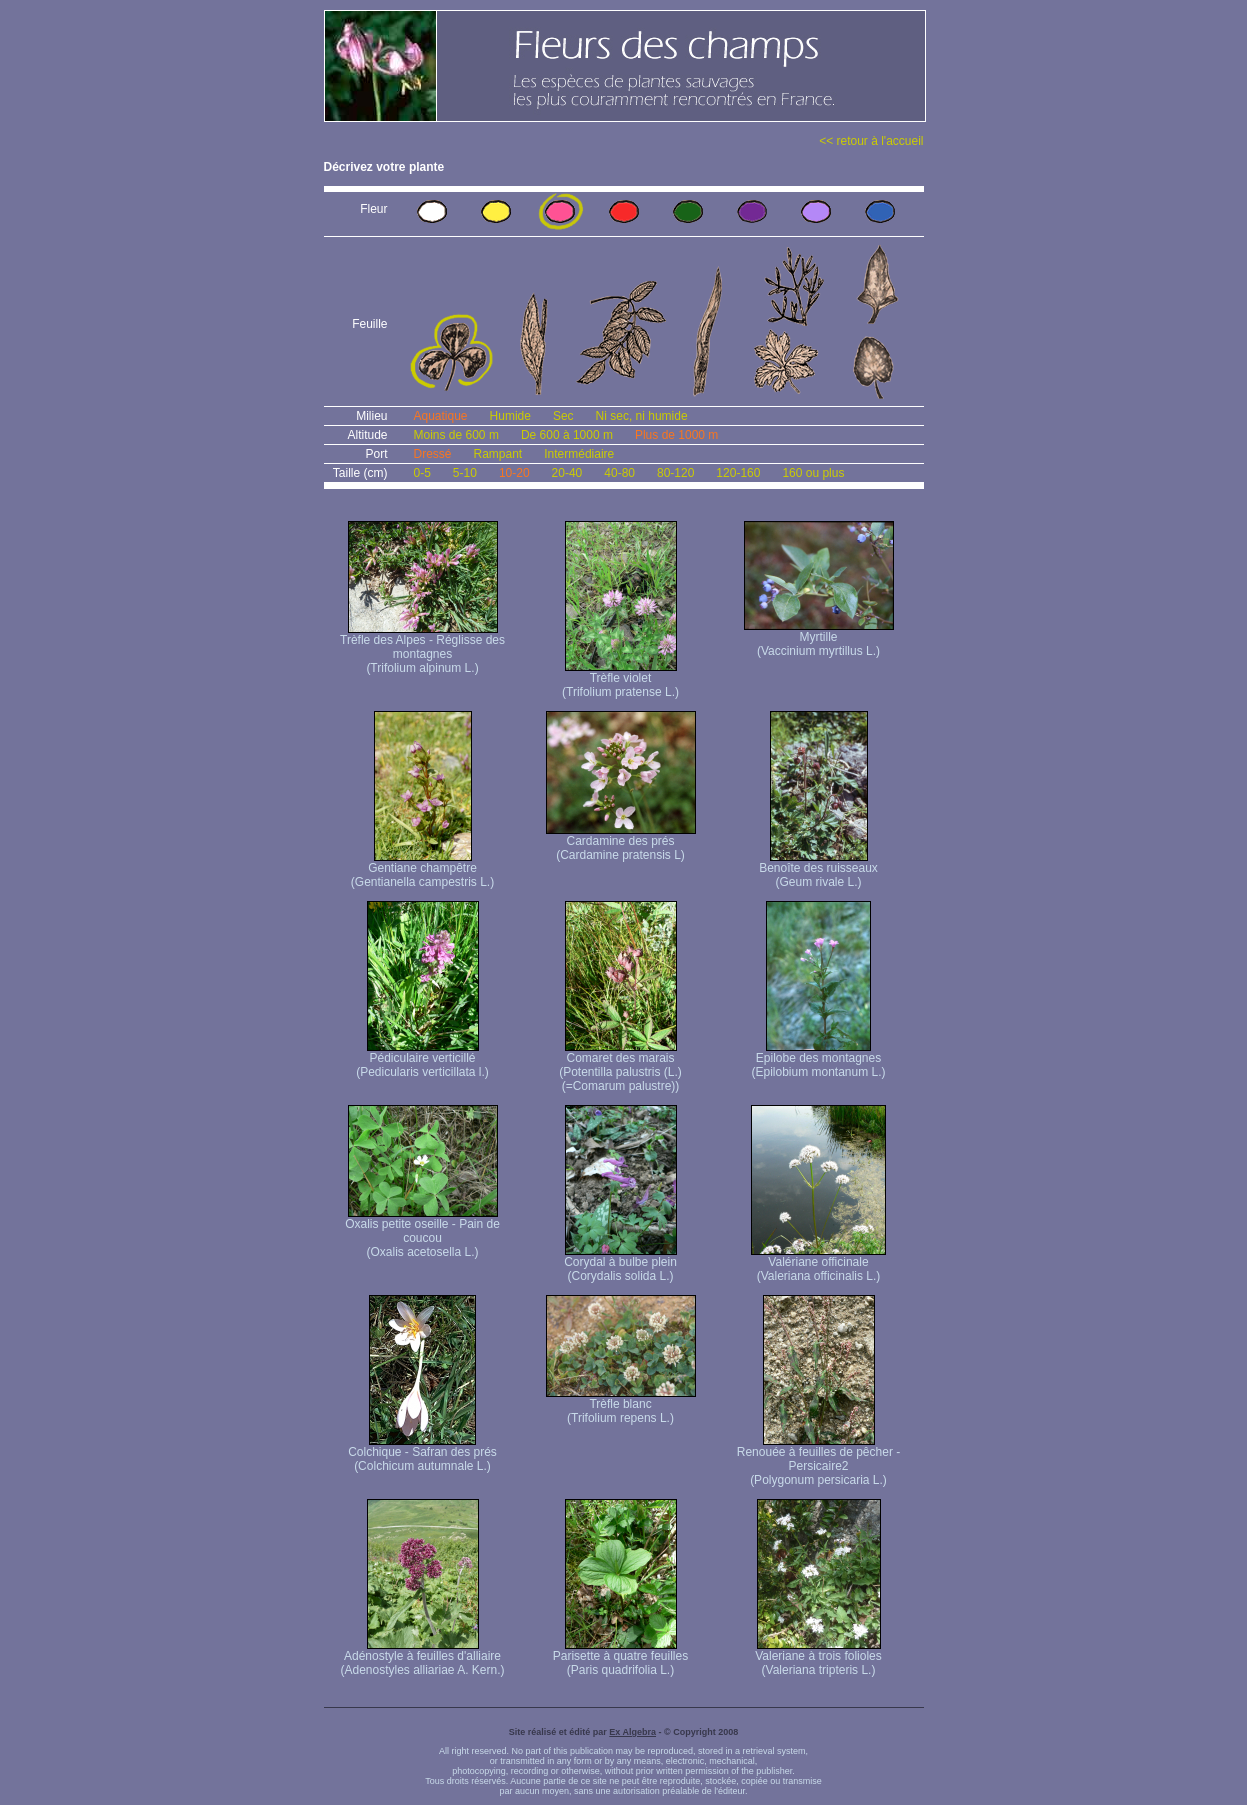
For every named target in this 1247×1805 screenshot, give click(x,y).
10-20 (514, 473)
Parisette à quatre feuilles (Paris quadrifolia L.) (620, 1657)
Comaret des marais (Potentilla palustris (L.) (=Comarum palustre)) (620, 1066)
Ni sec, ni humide (642, 416)
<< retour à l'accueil (871, 141)
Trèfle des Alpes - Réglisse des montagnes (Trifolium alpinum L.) (422, 648)
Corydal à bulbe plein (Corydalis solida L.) (620, 1263)
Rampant (498, 454)
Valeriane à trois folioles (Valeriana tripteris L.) (818, 1657)
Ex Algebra (632, 1732)
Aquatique (441, 416)
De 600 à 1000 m (567, 435)
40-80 (619, 473)
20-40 (567, 473)
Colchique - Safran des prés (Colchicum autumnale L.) (422, 1453)
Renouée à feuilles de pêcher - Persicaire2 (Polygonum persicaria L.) (818, 1460)
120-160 (738, 473)
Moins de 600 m (456, 435)
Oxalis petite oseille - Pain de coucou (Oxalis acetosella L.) (422, 1232)
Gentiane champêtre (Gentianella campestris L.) (422, 869)
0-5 (422, 473)
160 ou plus (813, 473)
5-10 (465, 473)
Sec (563, 416)
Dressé (433, 454)
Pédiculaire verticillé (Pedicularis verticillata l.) (422, 1059)
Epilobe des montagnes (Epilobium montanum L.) (818, 1059)
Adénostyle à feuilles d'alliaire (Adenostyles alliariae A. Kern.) (422, 1657)
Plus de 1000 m (676, 435)
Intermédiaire (579, 454)
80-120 (675, 473)
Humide (510, 416)
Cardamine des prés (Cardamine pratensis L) (621, 842)
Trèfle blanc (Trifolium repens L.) (621, 1405)
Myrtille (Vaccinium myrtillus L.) (819, 638)
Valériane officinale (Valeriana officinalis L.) (818, 1263)
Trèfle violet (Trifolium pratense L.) (620, 679)
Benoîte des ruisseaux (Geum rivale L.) (818, 869)
